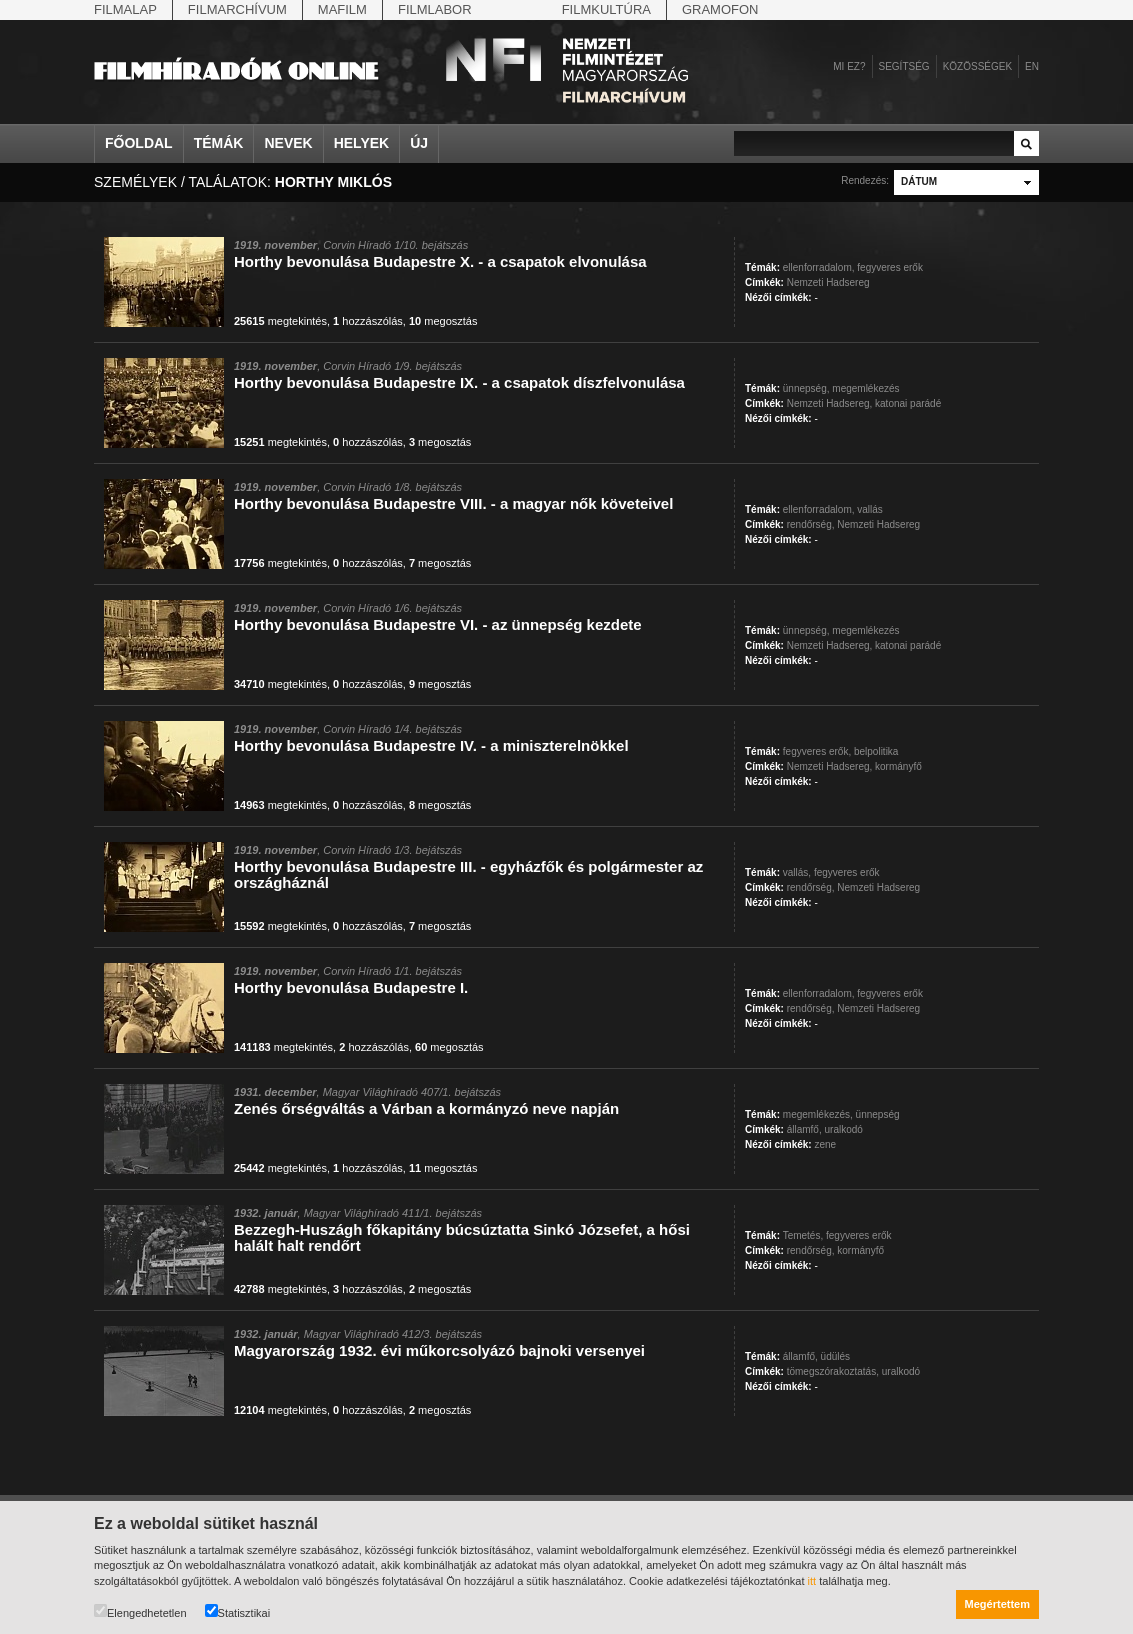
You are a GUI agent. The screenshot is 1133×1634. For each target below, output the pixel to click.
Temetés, (803, 1235)
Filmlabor (435, 9)
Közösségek (977, 66)
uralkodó (843, 1129)
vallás (870, 509)
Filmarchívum (237, 9)
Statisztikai (238, 1611)
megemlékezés (865, 388)
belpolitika (876, 751)
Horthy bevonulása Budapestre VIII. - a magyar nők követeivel (453, 503)
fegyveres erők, (817, 751)
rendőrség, (811, 524)
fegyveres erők (890, 267)
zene (825, 1144)
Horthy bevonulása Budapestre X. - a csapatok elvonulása (440, 261)
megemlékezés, (818, 1114)
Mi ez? (849, 66)
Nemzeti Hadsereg (828, 282)
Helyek (362, 143)
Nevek (288, 143)
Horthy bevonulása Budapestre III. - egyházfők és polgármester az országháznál (468, 874)
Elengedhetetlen (140, 1611)
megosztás (443, 321)
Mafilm (342, 9)
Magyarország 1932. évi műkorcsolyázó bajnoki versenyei (439, 1350)
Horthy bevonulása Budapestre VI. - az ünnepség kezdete (438, 624)
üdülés (835, 1356)
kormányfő (898, 766)
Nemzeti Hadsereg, (830, 403)
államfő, (804, 1129)
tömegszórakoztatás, (833, 1371)
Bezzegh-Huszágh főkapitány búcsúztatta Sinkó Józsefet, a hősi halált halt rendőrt (462, 1237)
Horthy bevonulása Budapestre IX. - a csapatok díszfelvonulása (459, 382)
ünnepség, (806, 388)
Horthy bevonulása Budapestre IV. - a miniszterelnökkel (431, 745)
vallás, (797, 872)
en (1032, 66)
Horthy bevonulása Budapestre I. (351, 987)
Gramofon (720, 9)
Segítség (904, 66)
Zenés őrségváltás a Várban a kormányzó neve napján (426, 1108)
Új (419, 143)
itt (812, 1581)
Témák (219, 143)
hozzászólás (368, 321)
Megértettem (997, 1604)
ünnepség (878, 1114)
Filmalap (125, 9)
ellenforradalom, (819, 267)
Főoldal (139, 143)
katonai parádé (908, 403)
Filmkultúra (606, 9)
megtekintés (280, 321)
